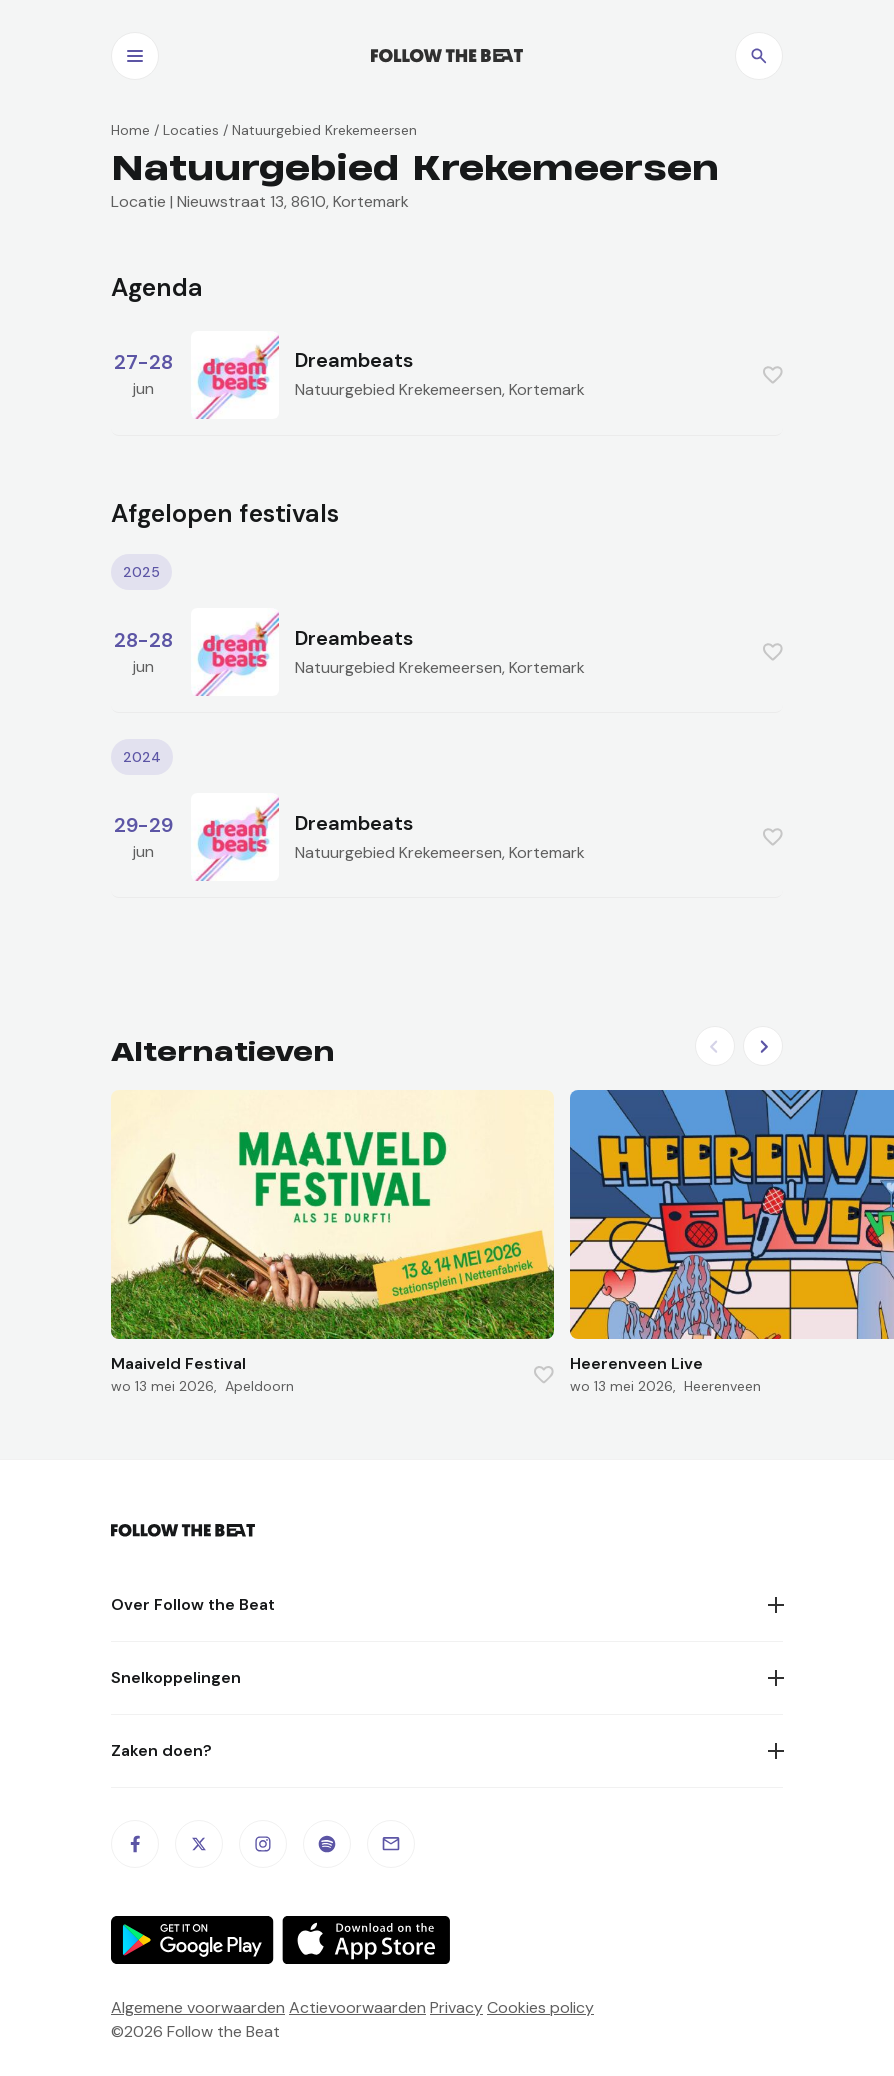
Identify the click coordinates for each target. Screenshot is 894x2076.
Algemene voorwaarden (198, 2007)
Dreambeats (354, 360)
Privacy (456, 2007)
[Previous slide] (715, 1046)
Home (130, 130)
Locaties (191, 130)
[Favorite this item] (773, 375)
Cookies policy (540, 2007)
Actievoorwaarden (357, 2007)
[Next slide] (763, 1046)
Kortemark (547, 389)
